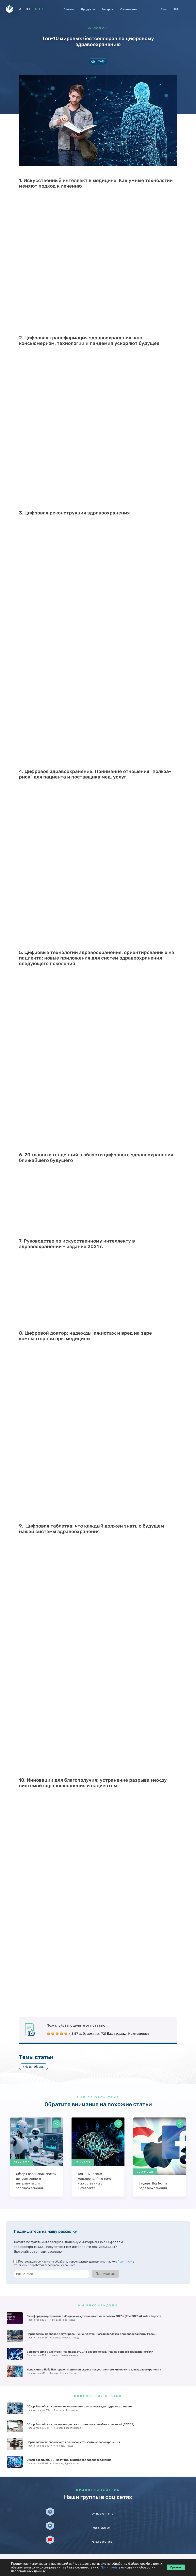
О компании (71, 21)
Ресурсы (50, 21)
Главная (11, 21)
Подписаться (106, 2285)
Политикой (125, 2273)
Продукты (31, 21)
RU (119, 21)
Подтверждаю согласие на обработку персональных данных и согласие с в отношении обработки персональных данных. (74, 2275)
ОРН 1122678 (163, 2541)
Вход (106, 21)
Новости (158, 2509)
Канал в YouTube (159, 2480)
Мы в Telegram (98, 2480)
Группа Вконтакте (36, 2480)
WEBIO (40, 10)
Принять (175, 2567)
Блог (142, 2509)
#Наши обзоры (33, 2078)
